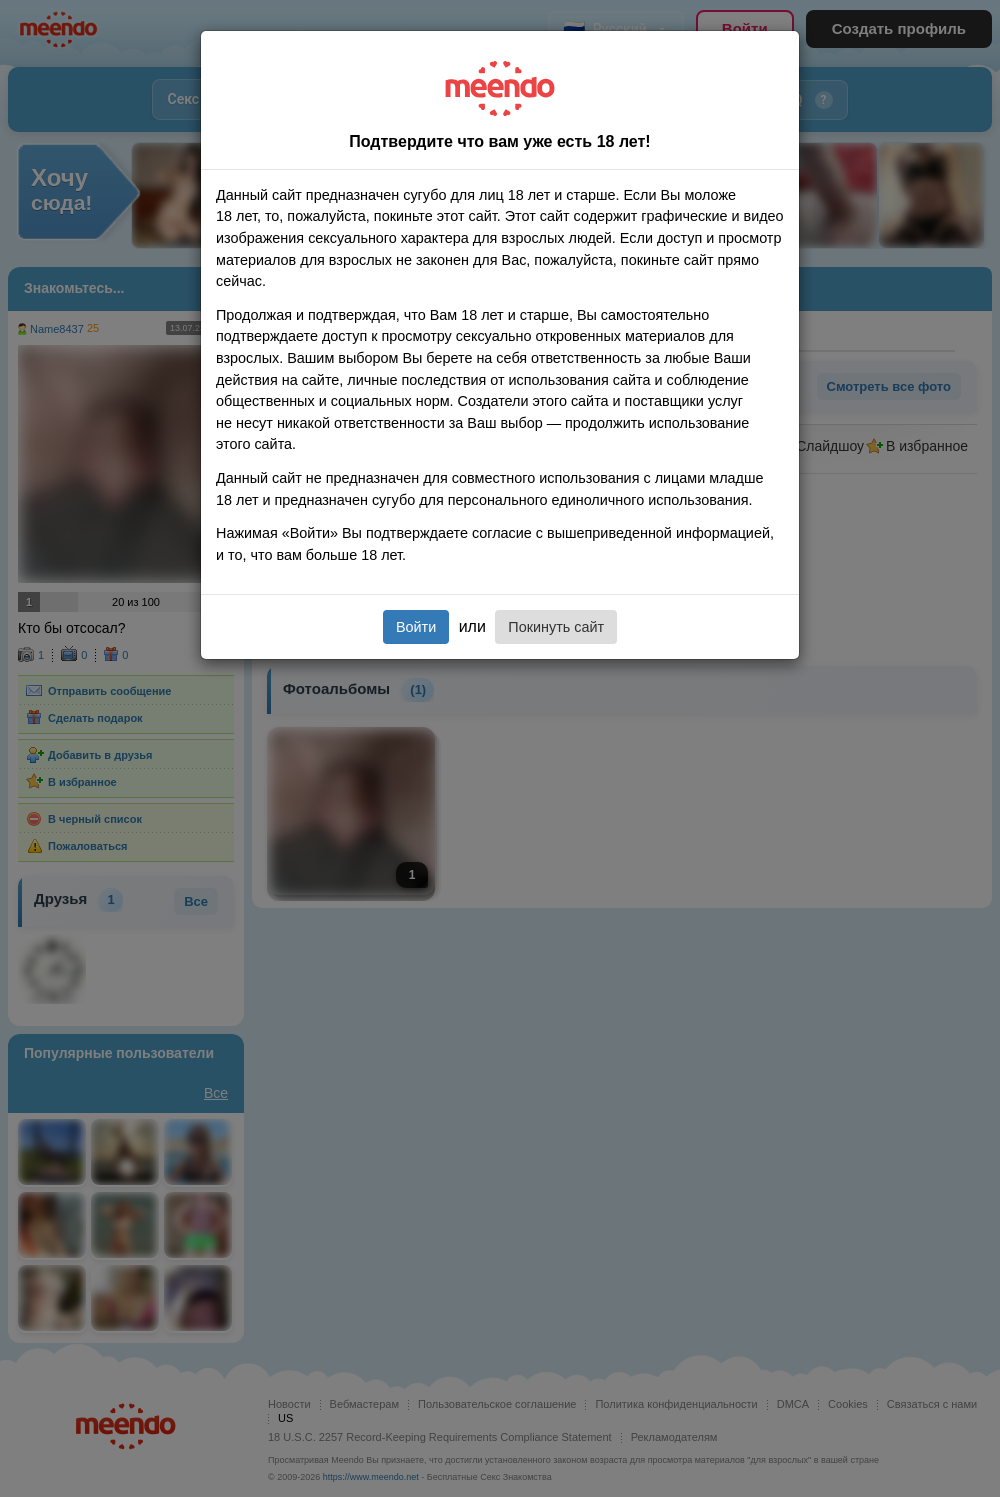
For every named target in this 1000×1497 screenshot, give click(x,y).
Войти (416, 627)
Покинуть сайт (556, 627)
